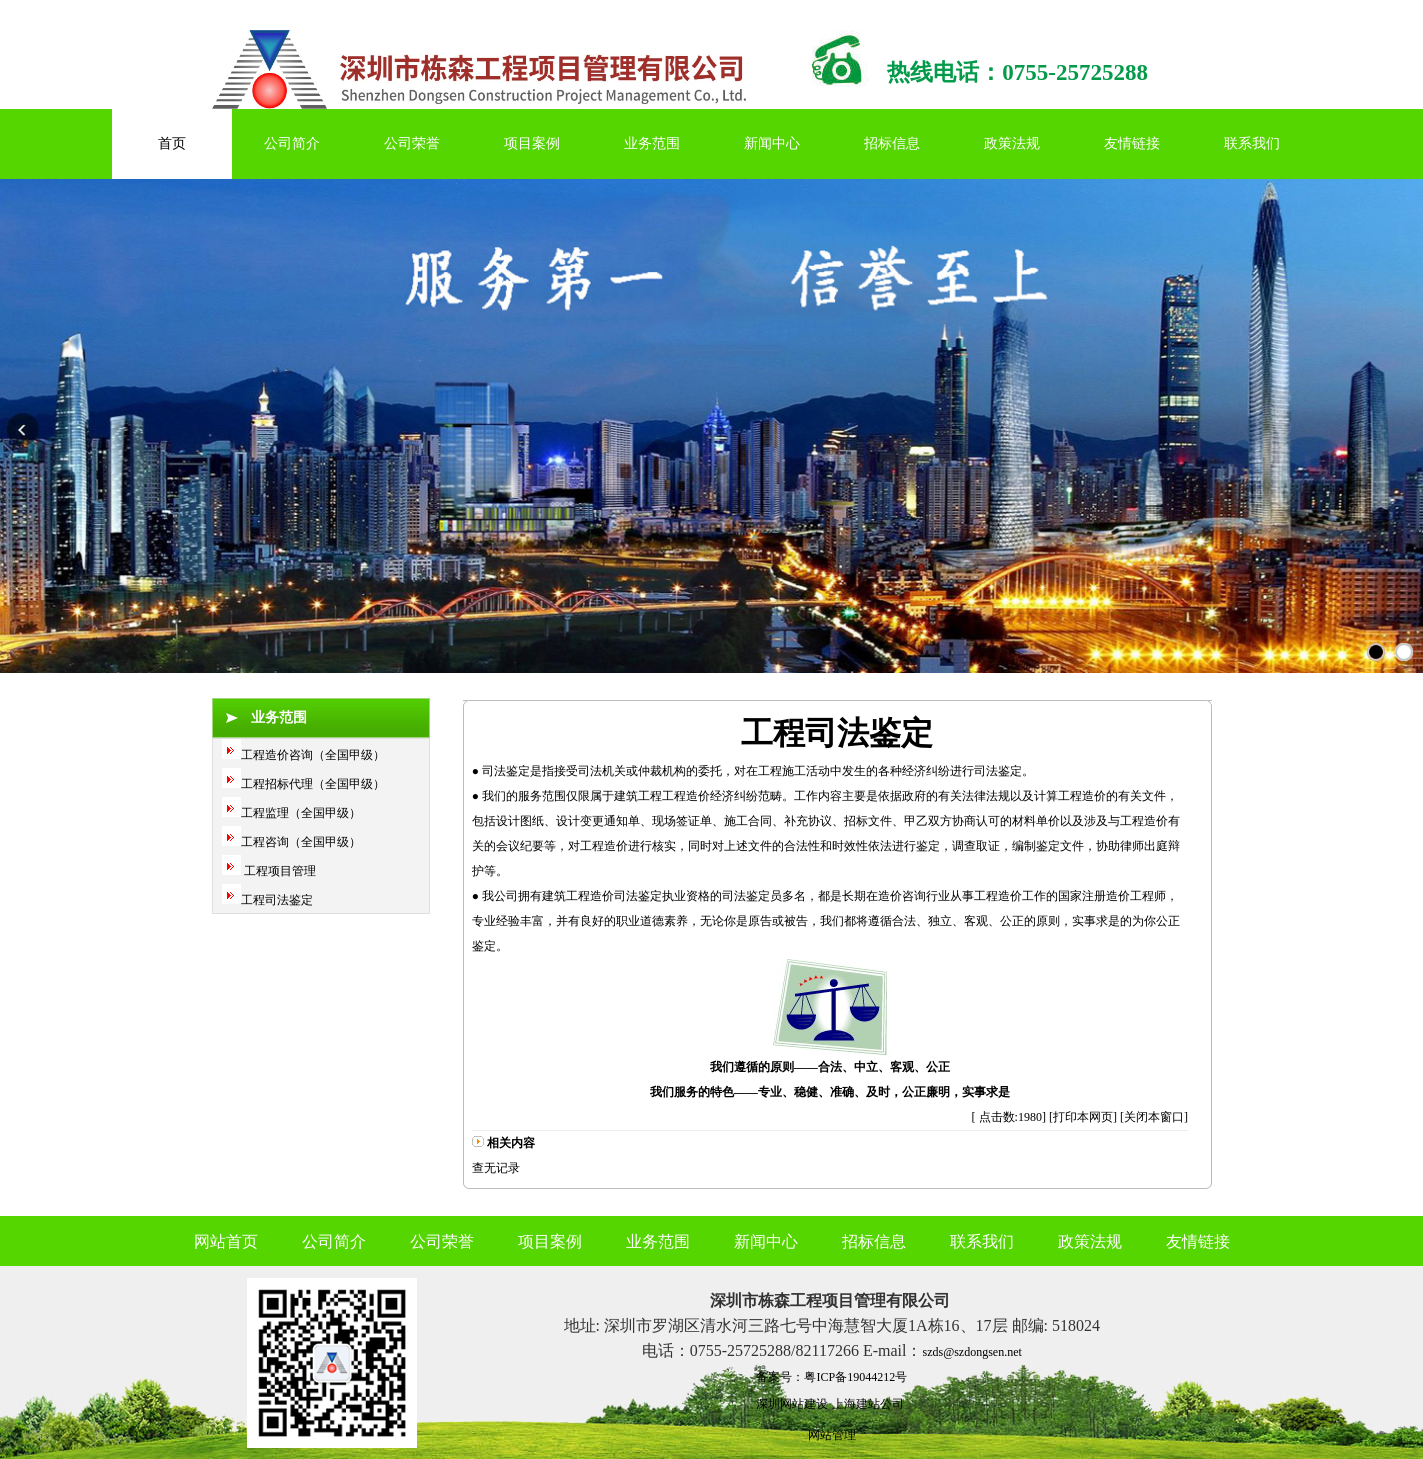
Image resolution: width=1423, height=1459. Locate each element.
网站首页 (226, 1241)
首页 (172, 143)
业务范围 (652, 143)
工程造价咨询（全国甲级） (313, 755)
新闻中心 (772, 143)
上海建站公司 (868, 1404)
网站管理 (832, 1435)
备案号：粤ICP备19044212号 (831, 1377)
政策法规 (1012, 143)
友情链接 (1132, 143)
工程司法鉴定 (277, 900)
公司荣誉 (412, 143)
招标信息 (892, 143)
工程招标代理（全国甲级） (313, 784)
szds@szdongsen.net (971, 1352)
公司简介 (292, 143)
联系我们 (1252, 143)
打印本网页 (1083, 1117)
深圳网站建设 (792, 1404)
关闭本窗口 (1154, 1117)
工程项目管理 (278, 871)
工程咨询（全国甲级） (301, 842)
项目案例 (532, 143)
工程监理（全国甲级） (301, 813)
